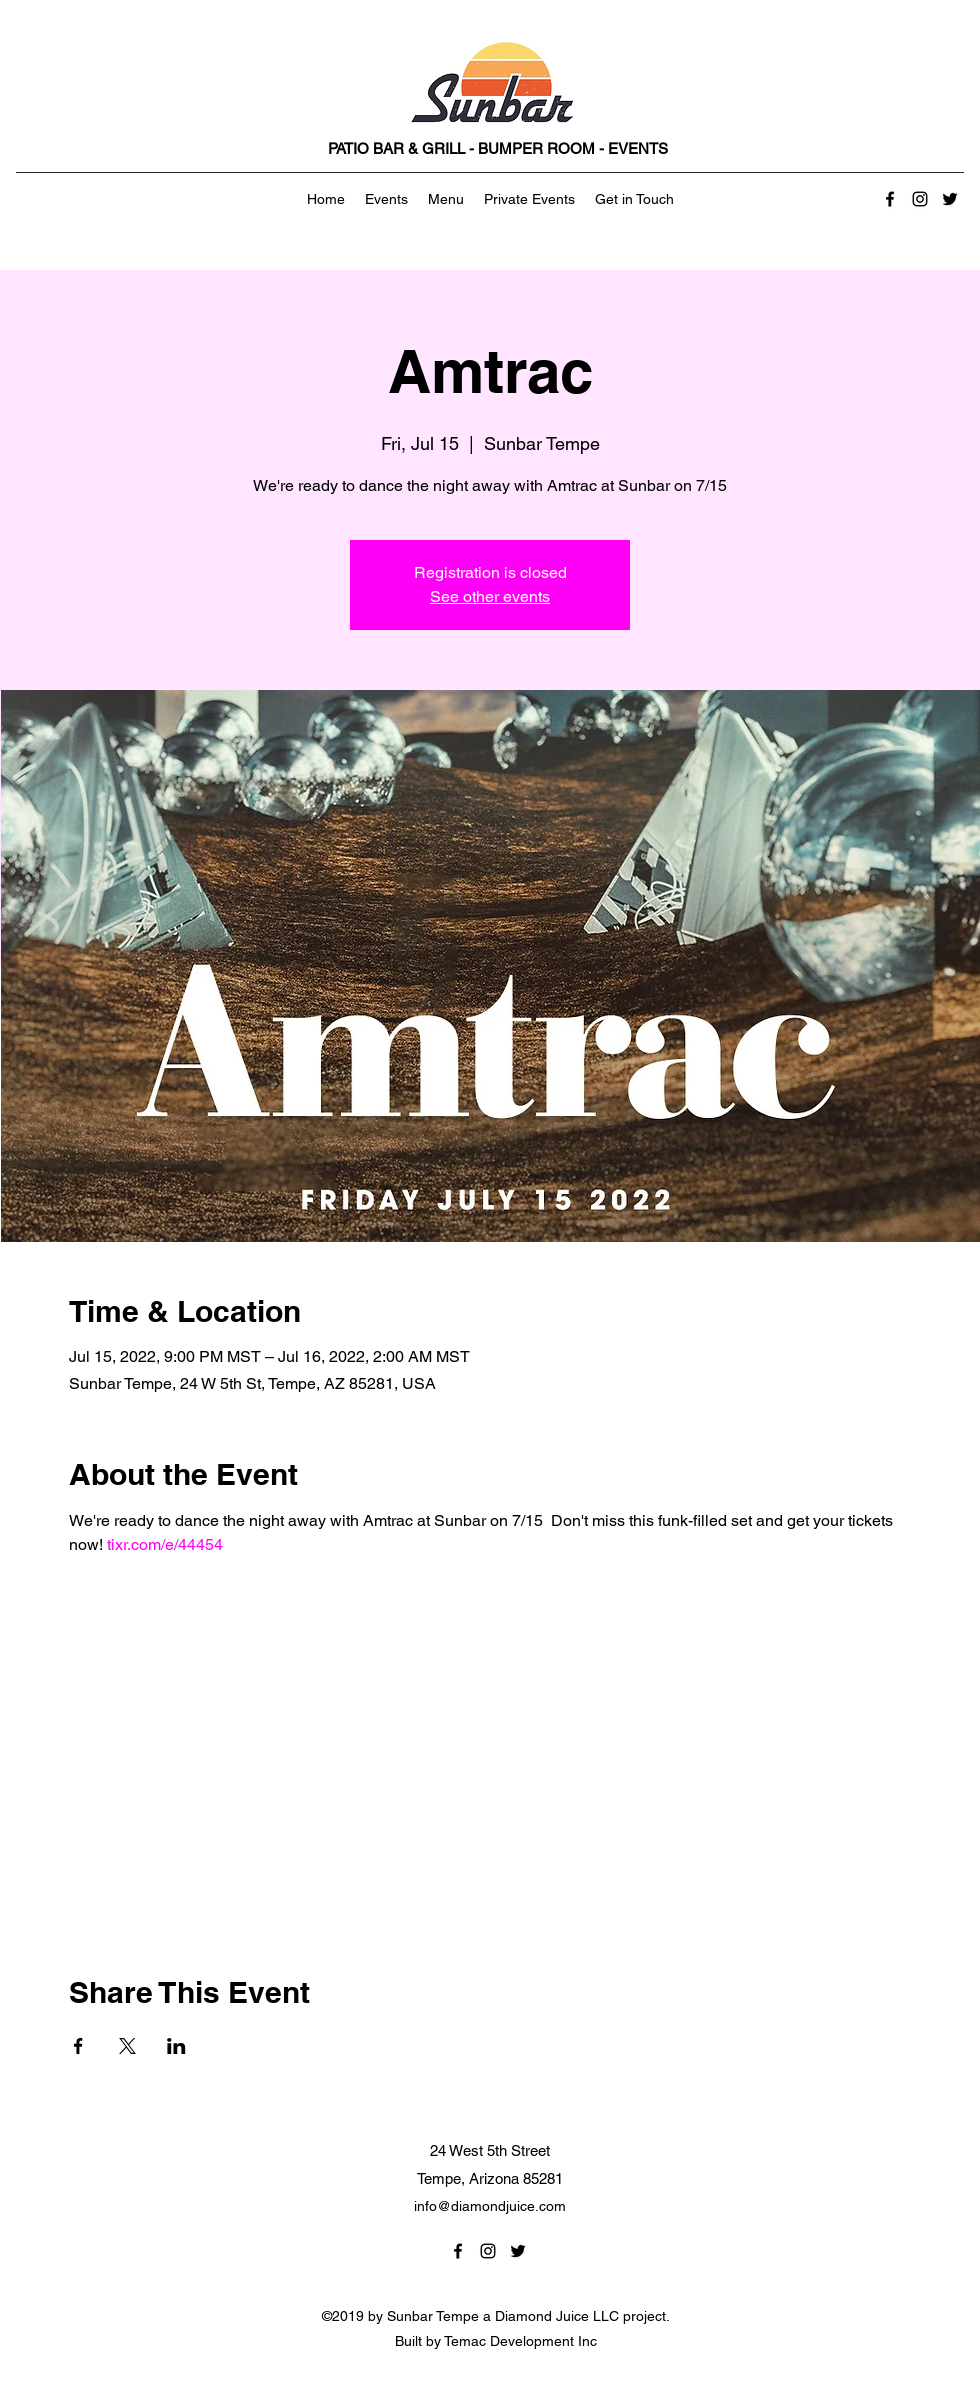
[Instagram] (920, 199)
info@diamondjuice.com (490, 2206)
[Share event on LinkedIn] (176, 2046)
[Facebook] (890, 199)
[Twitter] (950, 199)
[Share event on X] (127, 2046)
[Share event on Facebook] (78, 2046)
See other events (490, 596)
